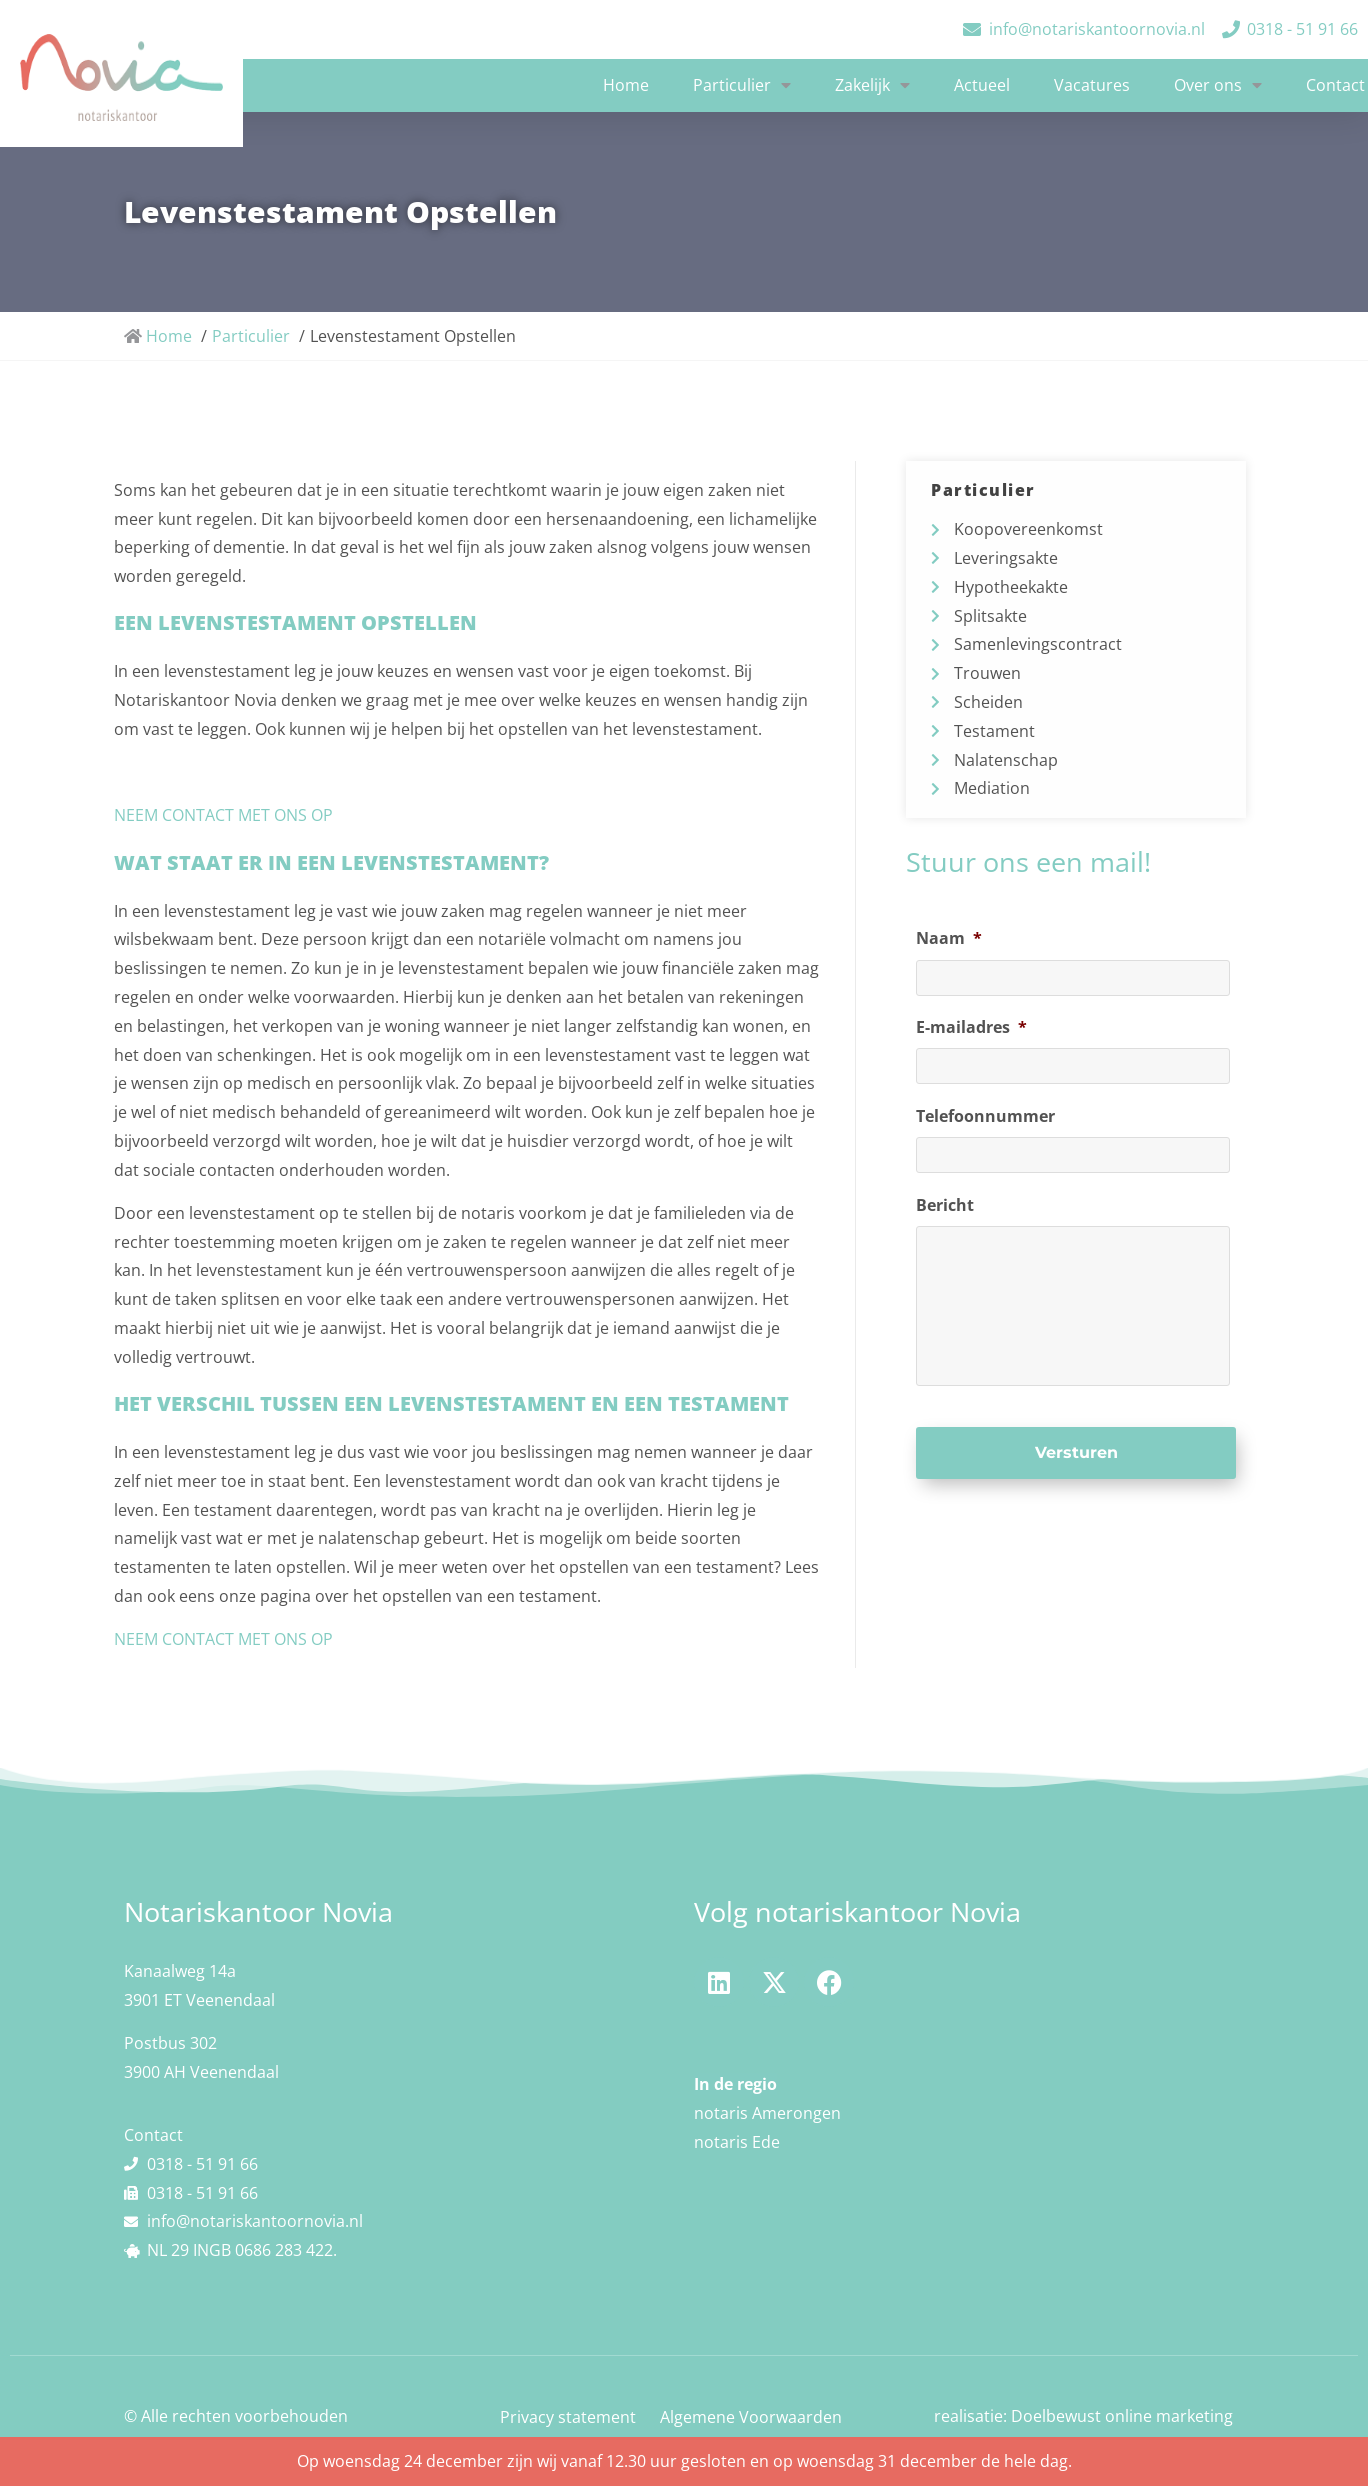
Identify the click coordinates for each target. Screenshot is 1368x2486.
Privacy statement (568, 2417)
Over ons (1218, 85)
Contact (1335, 85)
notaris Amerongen (767, 2113)
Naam (949, 938)
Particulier (742, 85)
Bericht (945, 1204)
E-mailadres (971, 1027)
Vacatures (1092, 85)
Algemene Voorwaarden (751, 2417)
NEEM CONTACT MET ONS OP (223, 815)
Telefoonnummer (985, 1116)
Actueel (982, 85)
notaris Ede (737, 2142)
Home (626, 85)
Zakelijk (872, 85)
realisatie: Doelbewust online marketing (1083, 2416)
